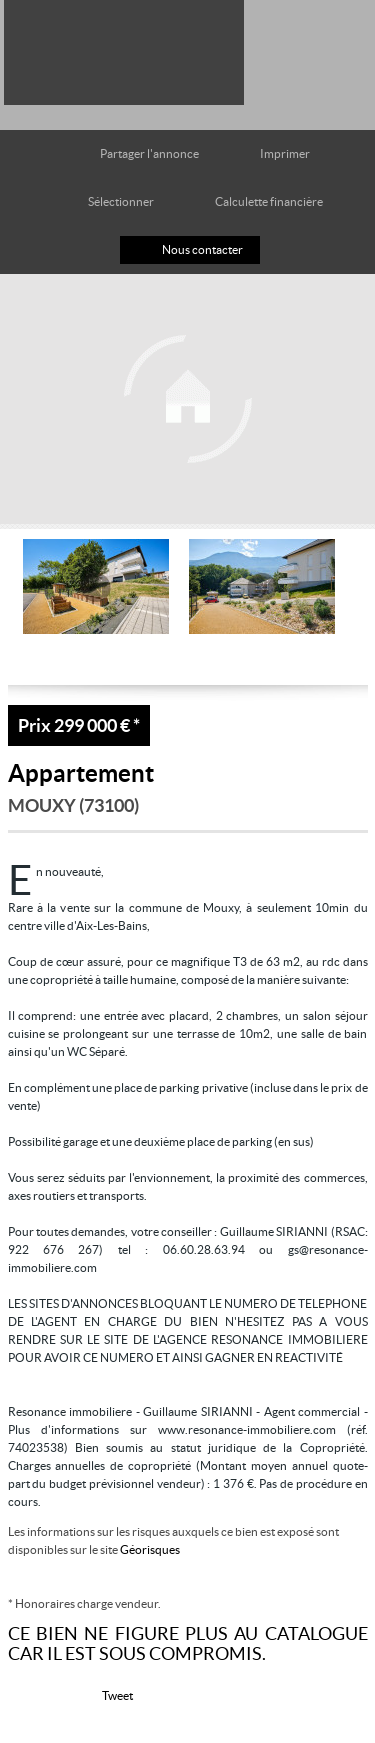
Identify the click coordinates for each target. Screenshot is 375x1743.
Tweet (117, 1695)
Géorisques (150, 1549)
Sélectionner (121, 201)
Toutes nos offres (293, 42)
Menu (343, 42)
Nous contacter (202, 249)
